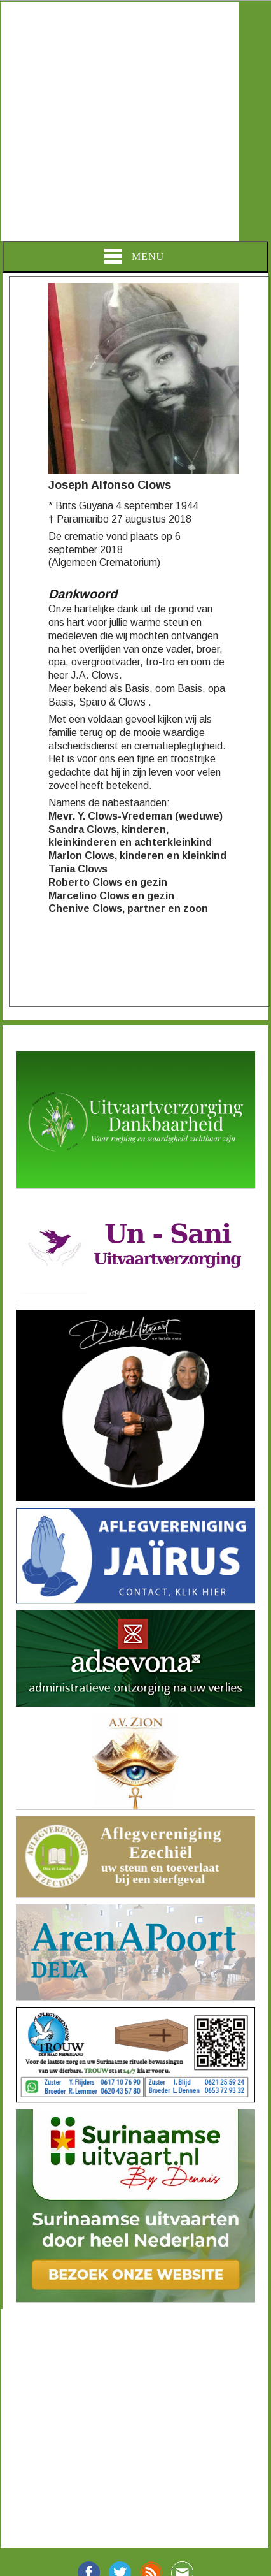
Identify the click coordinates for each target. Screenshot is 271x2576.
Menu (134, 256)
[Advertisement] (120, 121)
